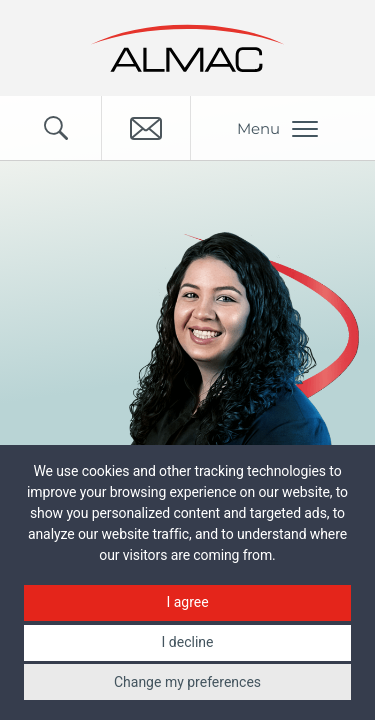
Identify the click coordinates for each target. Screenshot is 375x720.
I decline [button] (188, 642)
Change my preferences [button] (187, 682)
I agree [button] (187, 602)
